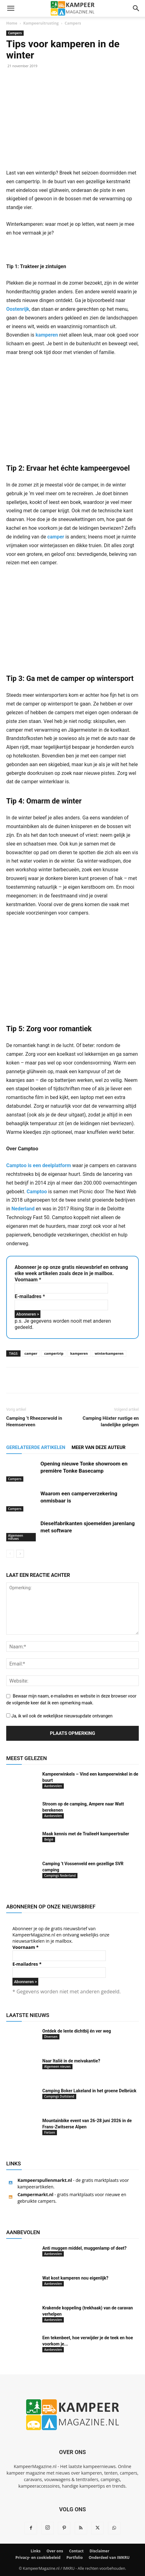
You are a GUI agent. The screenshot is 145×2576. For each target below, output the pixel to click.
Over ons (54, 2551)
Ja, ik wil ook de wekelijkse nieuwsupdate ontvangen (59, 1715)
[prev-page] (10, 1554)
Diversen (51, 2036)
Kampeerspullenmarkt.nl (44, 2180)
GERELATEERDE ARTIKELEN (35, 1447)
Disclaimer (100, 2551)
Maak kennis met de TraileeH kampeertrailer (85, 1833)
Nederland (23, 1209)
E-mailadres (30, 1296)
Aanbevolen (53, 1786)
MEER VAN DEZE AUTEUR (99, 1447)
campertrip (53, 1353)
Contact (76, 2551)
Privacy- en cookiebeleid (38, 2557)
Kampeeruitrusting (41, 23)
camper (55, 537)
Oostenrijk (17, 309)
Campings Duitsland (59, 2096)
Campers (73, 23)
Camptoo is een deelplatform (38, 1165)
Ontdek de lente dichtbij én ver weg (76, 2031)
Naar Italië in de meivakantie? (71, 2060)
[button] (11, 8)
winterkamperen (109, 1353)
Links (36, 2551)
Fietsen (49, 2132)
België (48, 1839)
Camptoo (37, 1192)
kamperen (46, 335)
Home (11, 23)
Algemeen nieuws (15, 1537)
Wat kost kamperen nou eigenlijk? (75, 2278)
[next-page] (20, 1554)
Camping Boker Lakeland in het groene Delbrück (89, 2090)
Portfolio (74, 2557)
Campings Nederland (60, 1875)
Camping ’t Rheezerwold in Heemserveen (34, 1421)
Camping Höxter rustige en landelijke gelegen (111, 1421)
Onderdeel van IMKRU (109, 2557)
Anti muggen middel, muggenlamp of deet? (84, 2248)
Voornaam (28, 1280)
